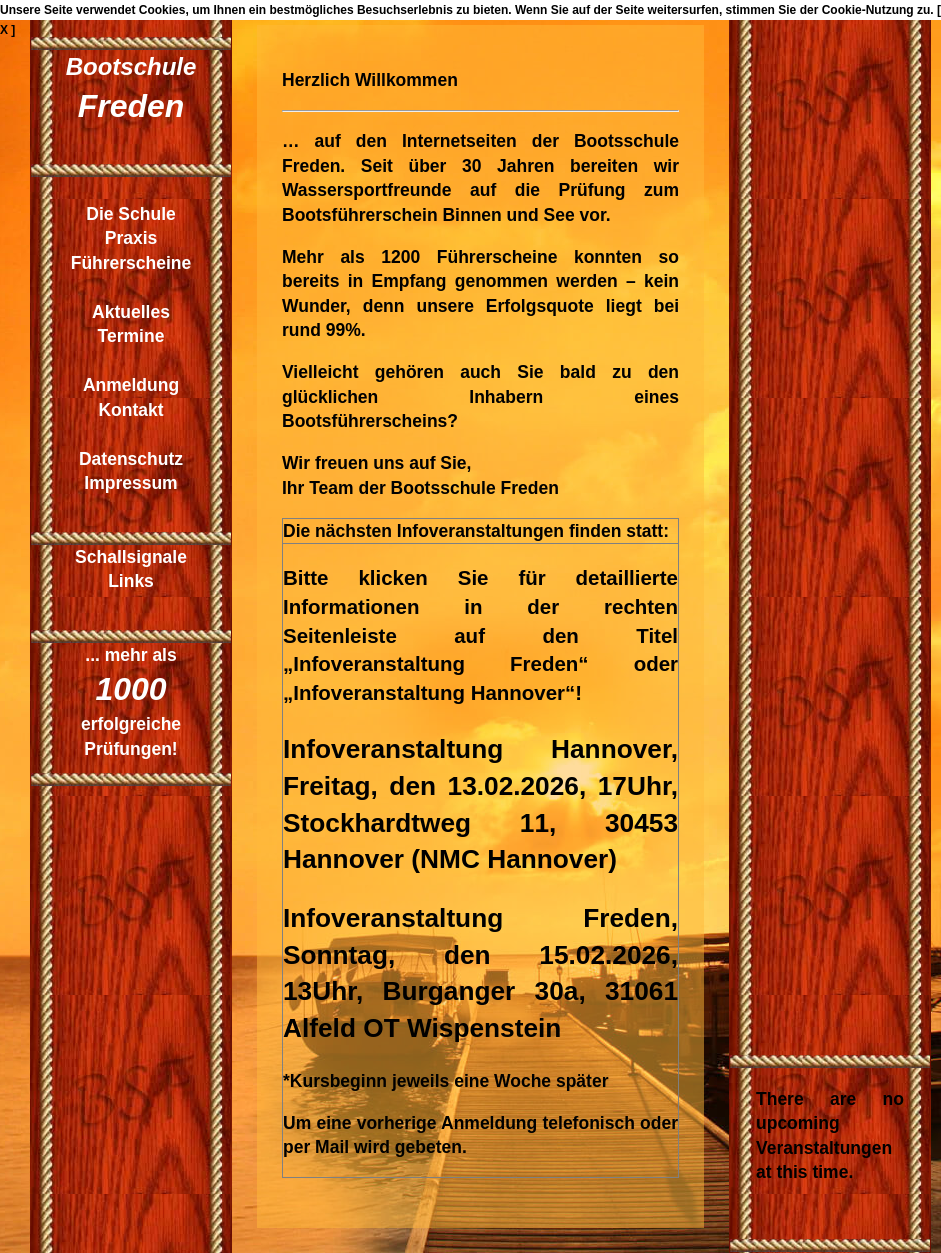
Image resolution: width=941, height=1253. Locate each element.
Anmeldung (131, 385)
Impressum (130, 483)
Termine (131, 336)
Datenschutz (131, 459)
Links (131, 581)
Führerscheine (131, 263)
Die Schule (130, 214)
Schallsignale (131, 557)
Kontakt (130, 410)
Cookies (162, 10)
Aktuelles (131, 312)
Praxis (131, 238)
